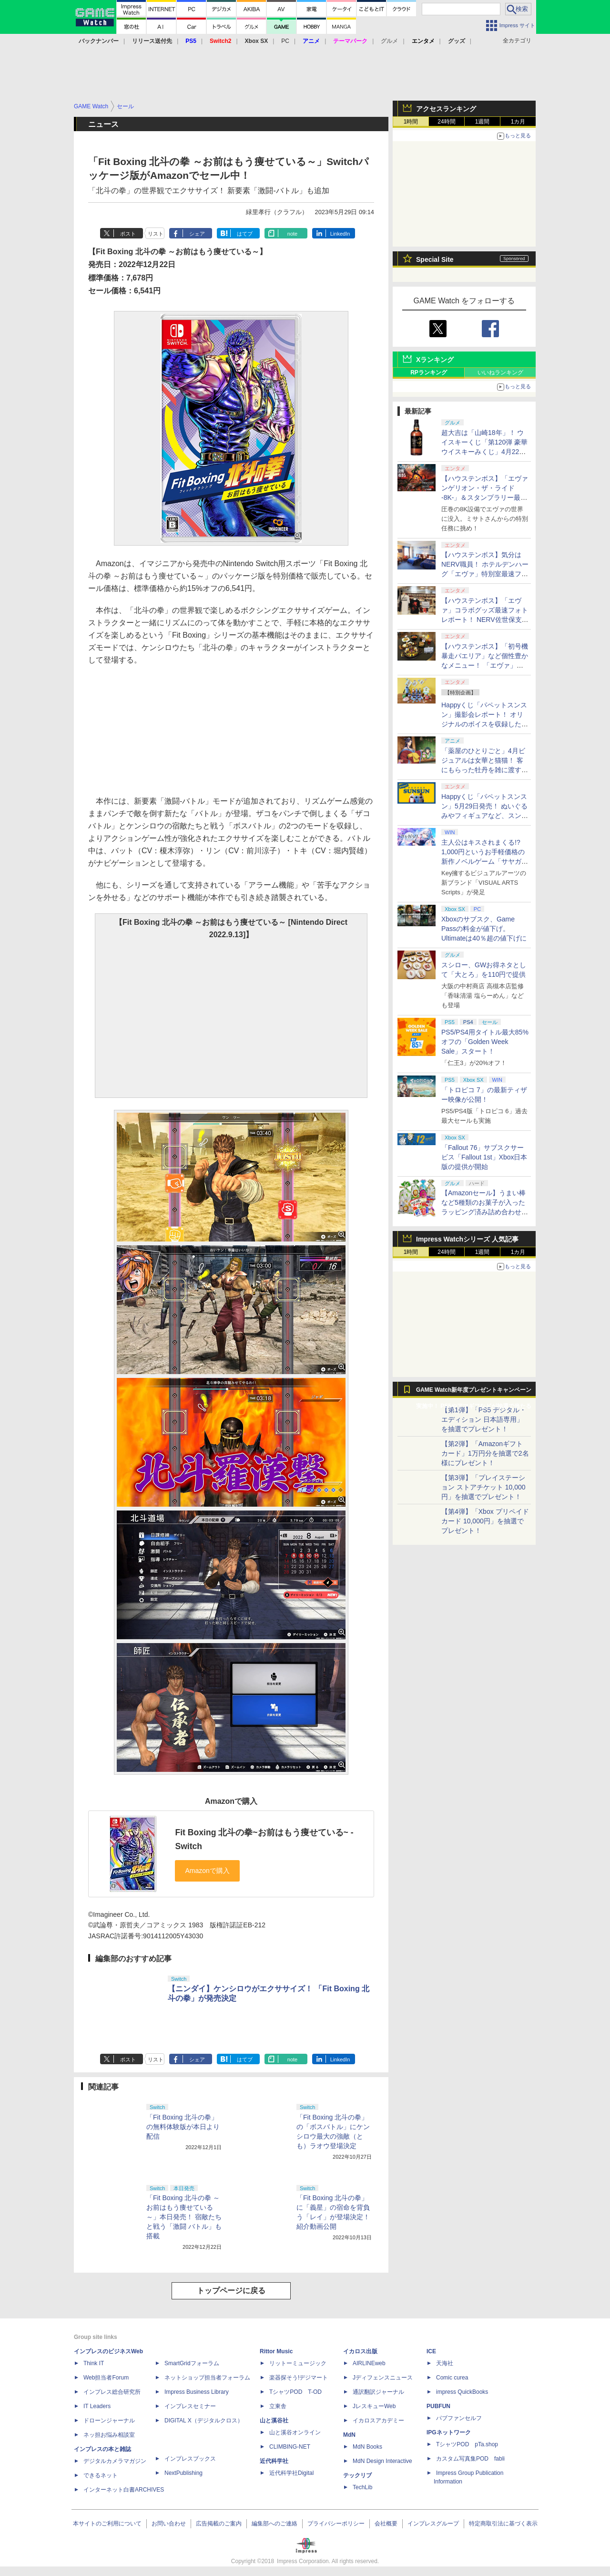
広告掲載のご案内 (219, 2523)
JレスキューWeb (374, 2406)
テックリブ (357, 2475)
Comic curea (452, 2377)
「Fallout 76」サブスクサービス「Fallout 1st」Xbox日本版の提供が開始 (484, 1157)
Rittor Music (276, 2351)
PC (285, 41)
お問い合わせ (169, 2523)
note (292, 234)
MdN (349, 2434)
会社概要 (386, 2523)
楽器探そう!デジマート (298, 2377)
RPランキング (428, 372)
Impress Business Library (196, 2392)
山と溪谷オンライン (295, 2432)
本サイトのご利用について (107, 2523)
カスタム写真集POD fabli (470, 2458)
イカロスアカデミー (378, 2420)
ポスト (128, 234)
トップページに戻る (231, 2290)
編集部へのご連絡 (274, 2523)
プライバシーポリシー (336, 2523)
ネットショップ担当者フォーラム (207, 2377)
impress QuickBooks (462, 2392)
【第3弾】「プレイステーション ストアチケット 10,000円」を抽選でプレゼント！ (483, 1487)
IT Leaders (97, 2406)
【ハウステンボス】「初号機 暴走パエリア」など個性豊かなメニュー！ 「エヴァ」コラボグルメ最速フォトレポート (484, 665)
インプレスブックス (190, 2458)
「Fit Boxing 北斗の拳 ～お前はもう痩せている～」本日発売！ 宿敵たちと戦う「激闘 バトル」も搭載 (184, 2217)
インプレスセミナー (190, 2406)
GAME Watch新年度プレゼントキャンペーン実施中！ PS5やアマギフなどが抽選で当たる (473, 1392)
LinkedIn (340, 234)
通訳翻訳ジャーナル (378, 2392)
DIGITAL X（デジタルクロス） (203, 2420)
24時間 (446, 121)
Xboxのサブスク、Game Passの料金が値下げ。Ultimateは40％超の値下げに (484, 928)
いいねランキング (500, 372)
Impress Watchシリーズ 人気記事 (467, 1239)
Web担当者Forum (106, 2377)
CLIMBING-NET (289, 2446)
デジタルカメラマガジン (114, 2461)
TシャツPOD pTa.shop (467, 2444)
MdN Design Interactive (382, 2461)
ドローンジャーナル (109, 2420)
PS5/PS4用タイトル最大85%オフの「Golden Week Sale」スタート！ (485, 1041)
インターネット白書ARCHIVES (123, 2489)
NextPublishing (183, 2473)
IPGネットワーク (449, 2432)
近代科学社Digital (291, 2473)
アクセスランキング (446, 109)
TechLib (362, 2487)
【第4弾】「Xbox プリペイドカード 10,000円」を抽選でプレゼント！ (485, 1521)
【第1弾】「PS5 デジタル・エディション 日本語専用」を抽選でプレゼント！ (483, 1419)
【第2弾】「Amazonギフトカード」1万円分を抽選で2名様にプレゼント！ (485, 1453)
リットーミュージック (297, 2363)
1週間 (482, 121)
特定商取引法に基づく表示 (503, 2523)
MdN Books (367, 2446)
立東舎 (277, 2406)
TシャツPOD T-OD (295, 2392)
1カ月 (518, 121)
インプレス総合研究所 (112, 2392)
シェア (197, 234)
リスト (155, 234)
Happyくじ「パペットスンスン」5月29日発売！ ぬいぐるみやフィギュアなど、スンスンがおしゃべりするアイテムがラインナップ (484, 815)
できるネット (100, 2475)
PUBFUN (438, 2406)
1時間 (411, 121)
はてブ (245, 234)
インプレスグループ (433, 2523)
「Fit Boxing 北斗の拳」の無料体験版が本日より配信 (183, 2126)
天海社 (444, 2363)
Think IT (93, 2363)
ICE (431, 2351)
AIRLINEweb (369, 2363)
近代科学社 (274, 2461)
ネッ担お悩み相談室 (109, 2434)
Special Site (435, 259)
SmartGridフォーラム (191, 2363)
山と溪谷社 (274, 2420)
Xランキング (435, 359)
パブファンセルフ (459, 2418)
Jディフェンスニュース (383, 2377)
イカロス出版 (360, 2351)
